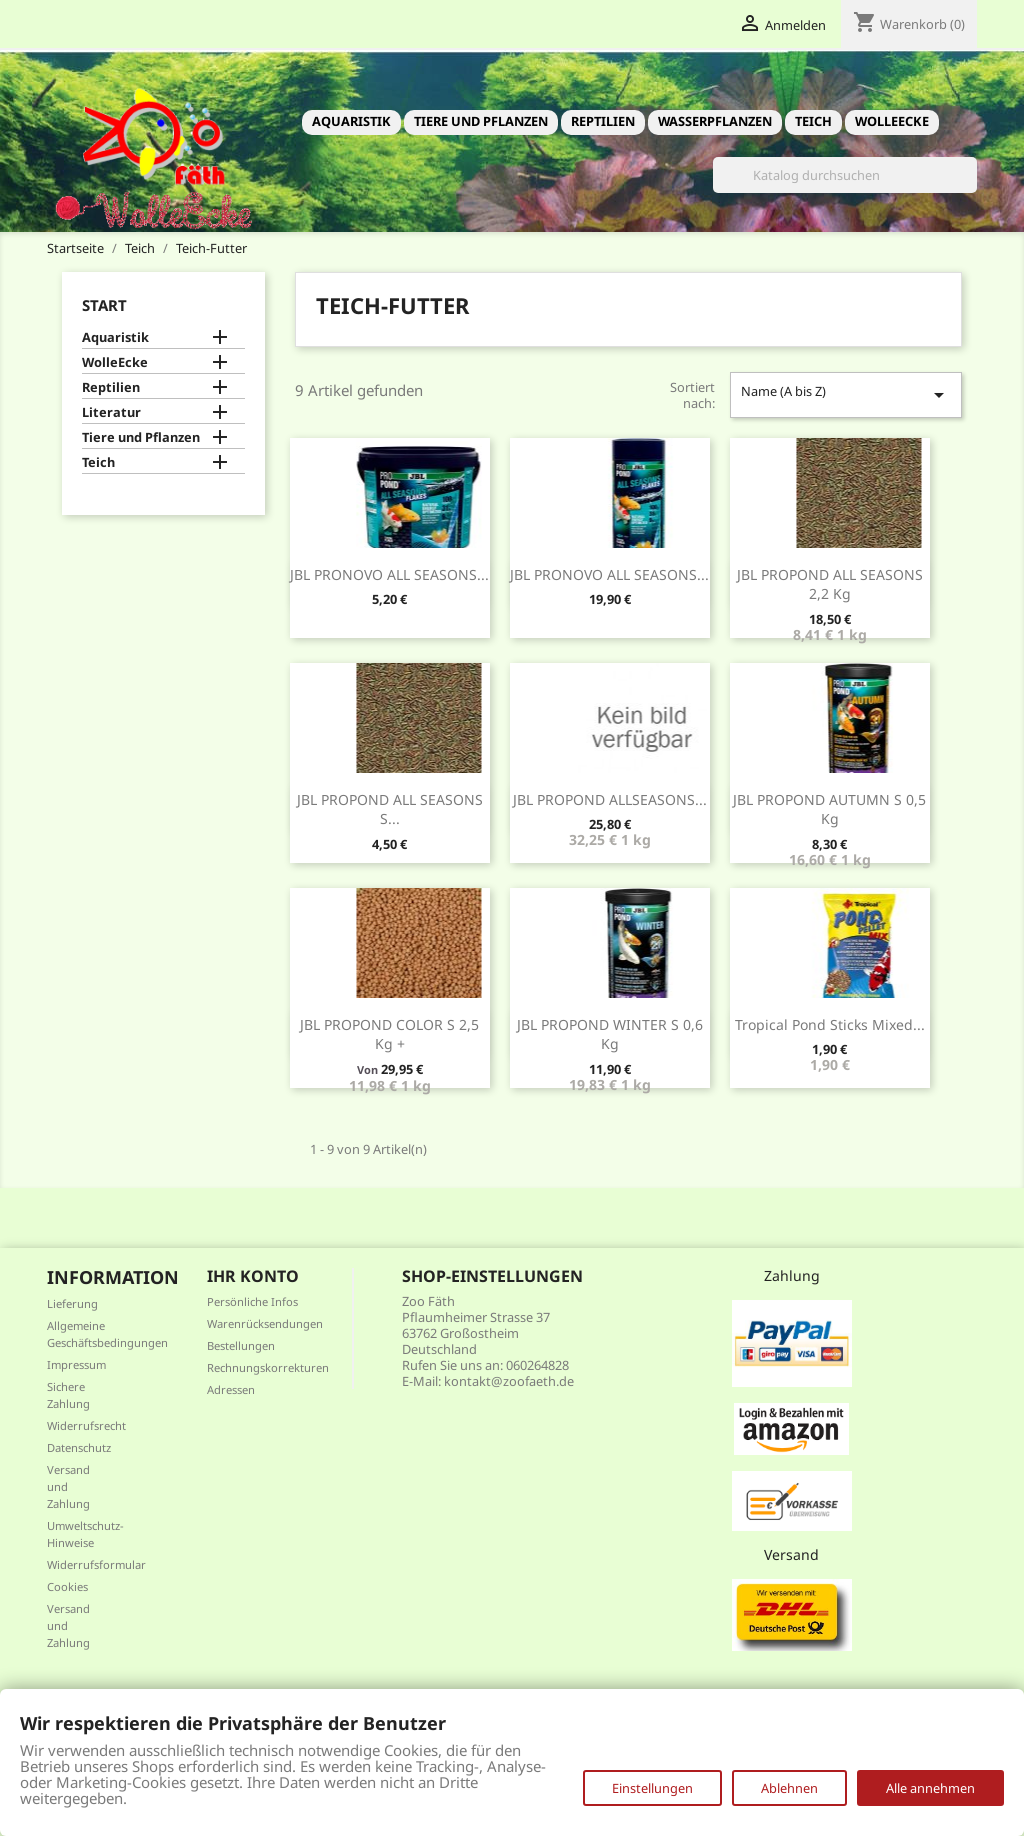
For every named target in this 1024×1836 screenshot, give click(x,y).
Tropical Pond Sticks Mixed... (830, 1024)
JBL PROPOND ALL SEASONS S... (390, 809)
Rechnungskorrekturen (268, 1367)
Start (104, 305)
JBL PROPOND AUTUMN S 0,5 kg (829, 809)
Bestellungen (241, 1345)
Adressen (231, 1389)
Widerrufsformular (96, 1564)
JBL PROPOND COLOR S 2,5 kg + (389, 1034)
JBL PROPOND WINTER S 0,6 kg (610, 1034)
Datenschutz (79, 1447)
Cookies (67, 1586)
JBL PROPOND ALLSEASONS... (610, 799)
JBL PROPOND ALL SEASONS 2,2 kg (830, 584)
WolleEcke (892, 121)
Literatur (111, 412)
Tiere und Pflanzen (481, 121)
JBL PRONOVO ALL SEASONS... (389, 574)
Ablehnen (789, 1788)
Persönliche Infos (252, 1301)
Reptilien (603, 121)
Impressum (76, 1364)
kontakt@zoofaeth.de (509, 1381)
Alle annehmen (930, 1788)
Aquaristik (351, 121)
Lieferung (72, 1303)
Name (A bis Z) (846, 394)
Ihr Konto (253, 1276)
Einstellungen (652, 1788)
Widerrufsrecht (86, 1425)
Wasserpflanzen (715, 121)
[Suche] (845, 175)
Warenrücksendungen (265, 1323)
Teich (813, 121)
